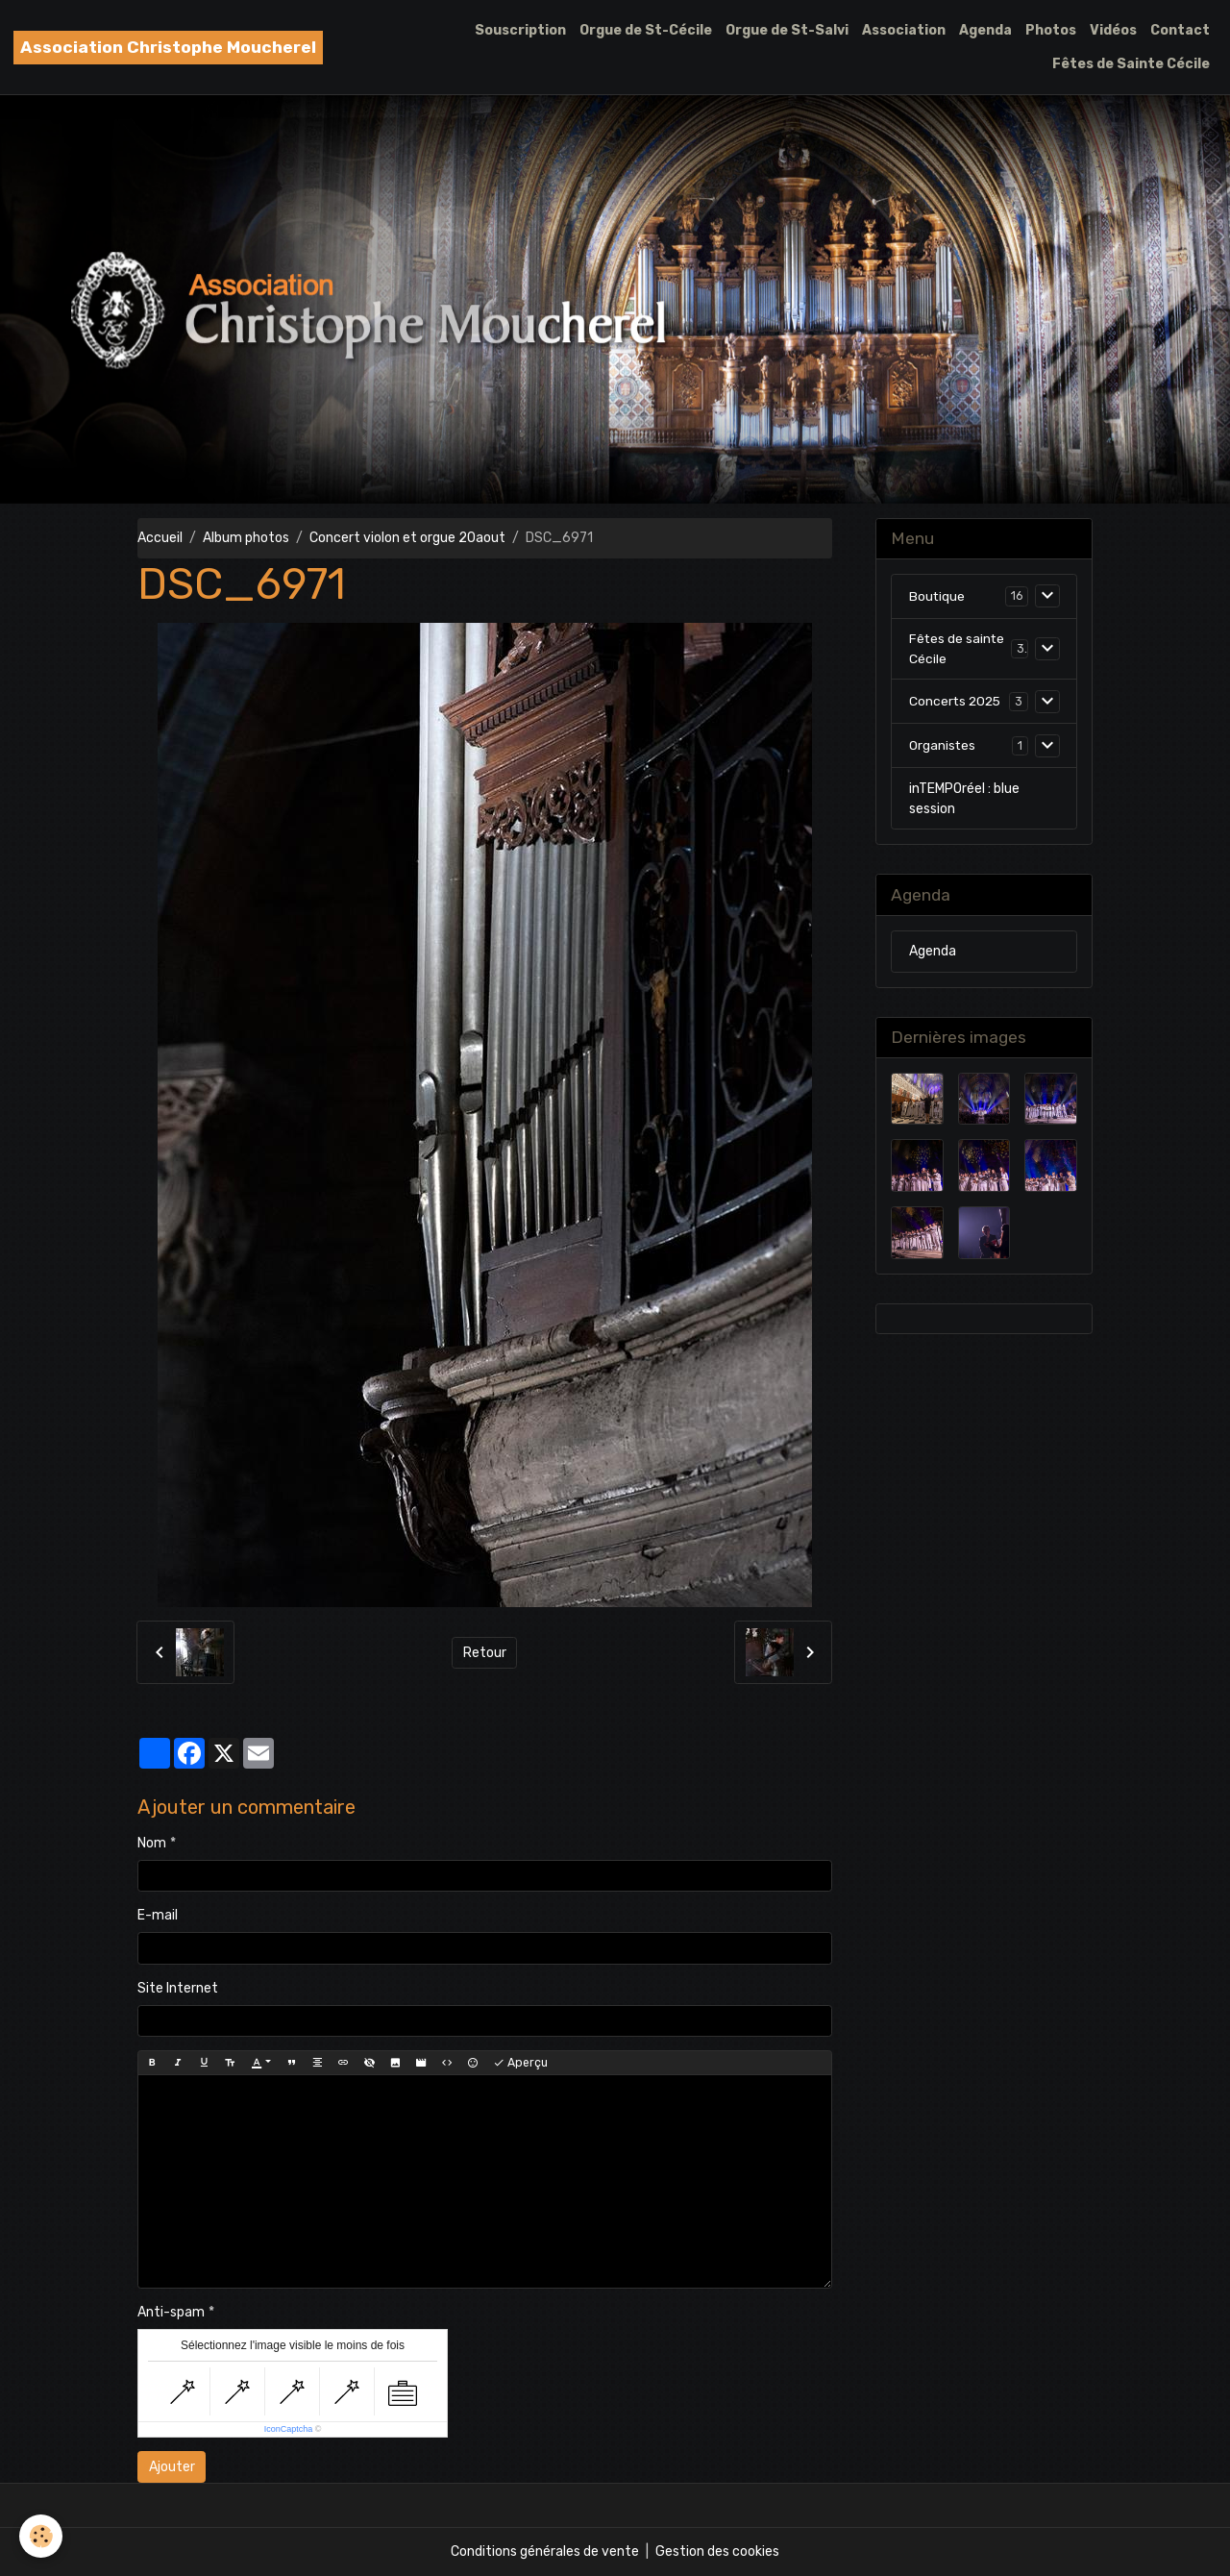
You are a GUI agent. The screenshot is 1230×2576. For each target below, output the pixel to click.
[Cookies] (40, 2536)
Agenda (985, 30)
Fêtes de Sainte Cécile (1131, 64)
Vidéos (1113, 30)
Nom (151, 1843)
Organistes (942, 746)
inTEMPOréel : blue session (964, 798)
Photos (1050, 30)
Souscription (520, 30)
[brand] (168, 47)
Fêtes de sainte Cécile (957, 649)
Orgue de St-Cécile (645, 30)
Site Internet (177, 1988)
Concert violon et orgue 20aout (407, 538)
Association (904, 30)
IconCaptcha (288, 2429)
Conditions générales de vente (545, 2551)
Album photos (246, 538)
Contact (1180, 30)
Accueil (160, 538)
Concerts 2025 (956, 702)
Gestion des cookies (717, 2551)
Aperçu (520, 2063)
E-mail (157, 1915)
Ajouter (172, 2467)
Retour (484, 1653)
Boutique (937, 596)
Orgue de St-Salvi (787, 30)
